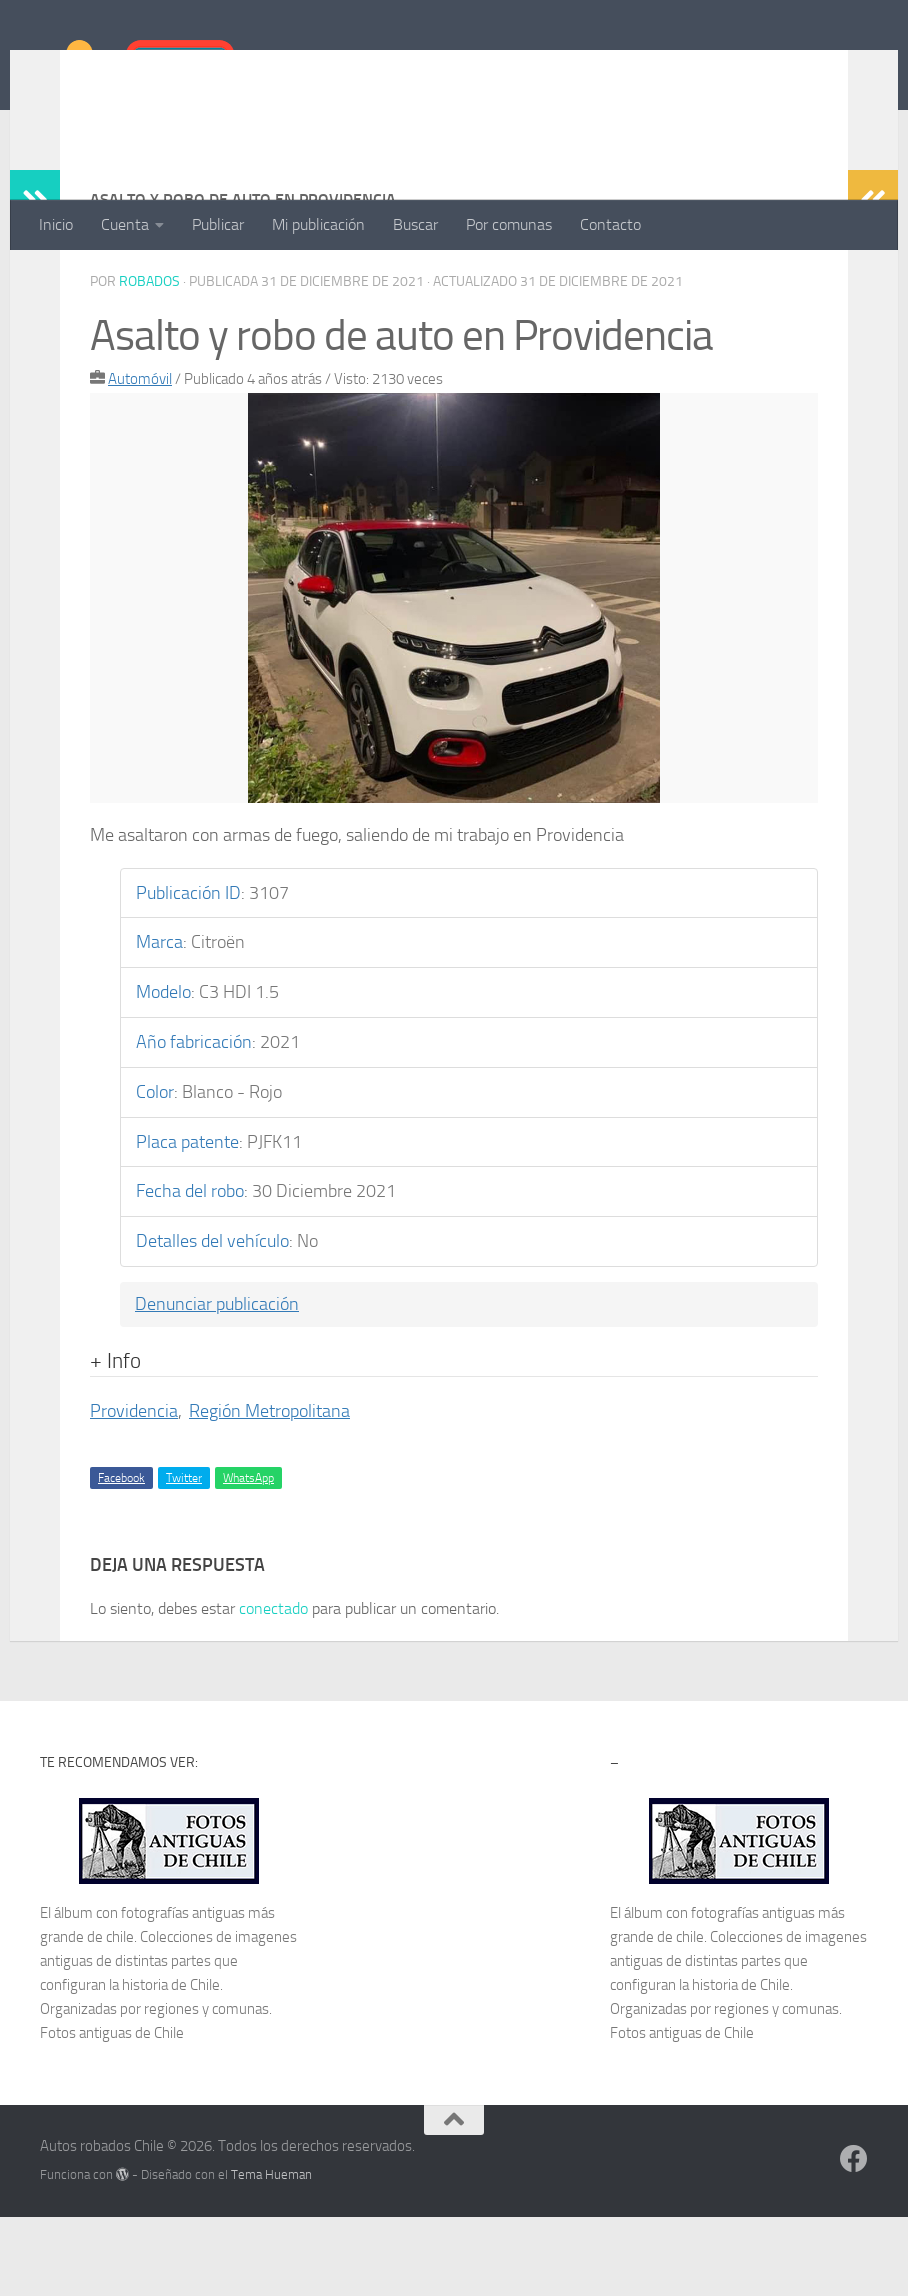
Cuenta (125, 224)
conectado (273, 1687)
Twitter (184, 1557)
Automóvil (140, 459)
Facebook (121, 1557)
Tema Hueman (271, 2253)
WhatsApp (248, 1557)
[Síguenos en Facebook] (854, 2238)
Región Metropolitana (269, 1491)
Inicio (56, 224)
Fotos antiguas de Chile (112, 2112)
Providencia (134, 1491)
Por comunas (509, 224)
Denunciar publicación (217, 1384)
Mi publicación (318, 224)
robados (149, 361)
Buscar (415, 224)
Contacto (610, 224)
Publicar (218, 224)
